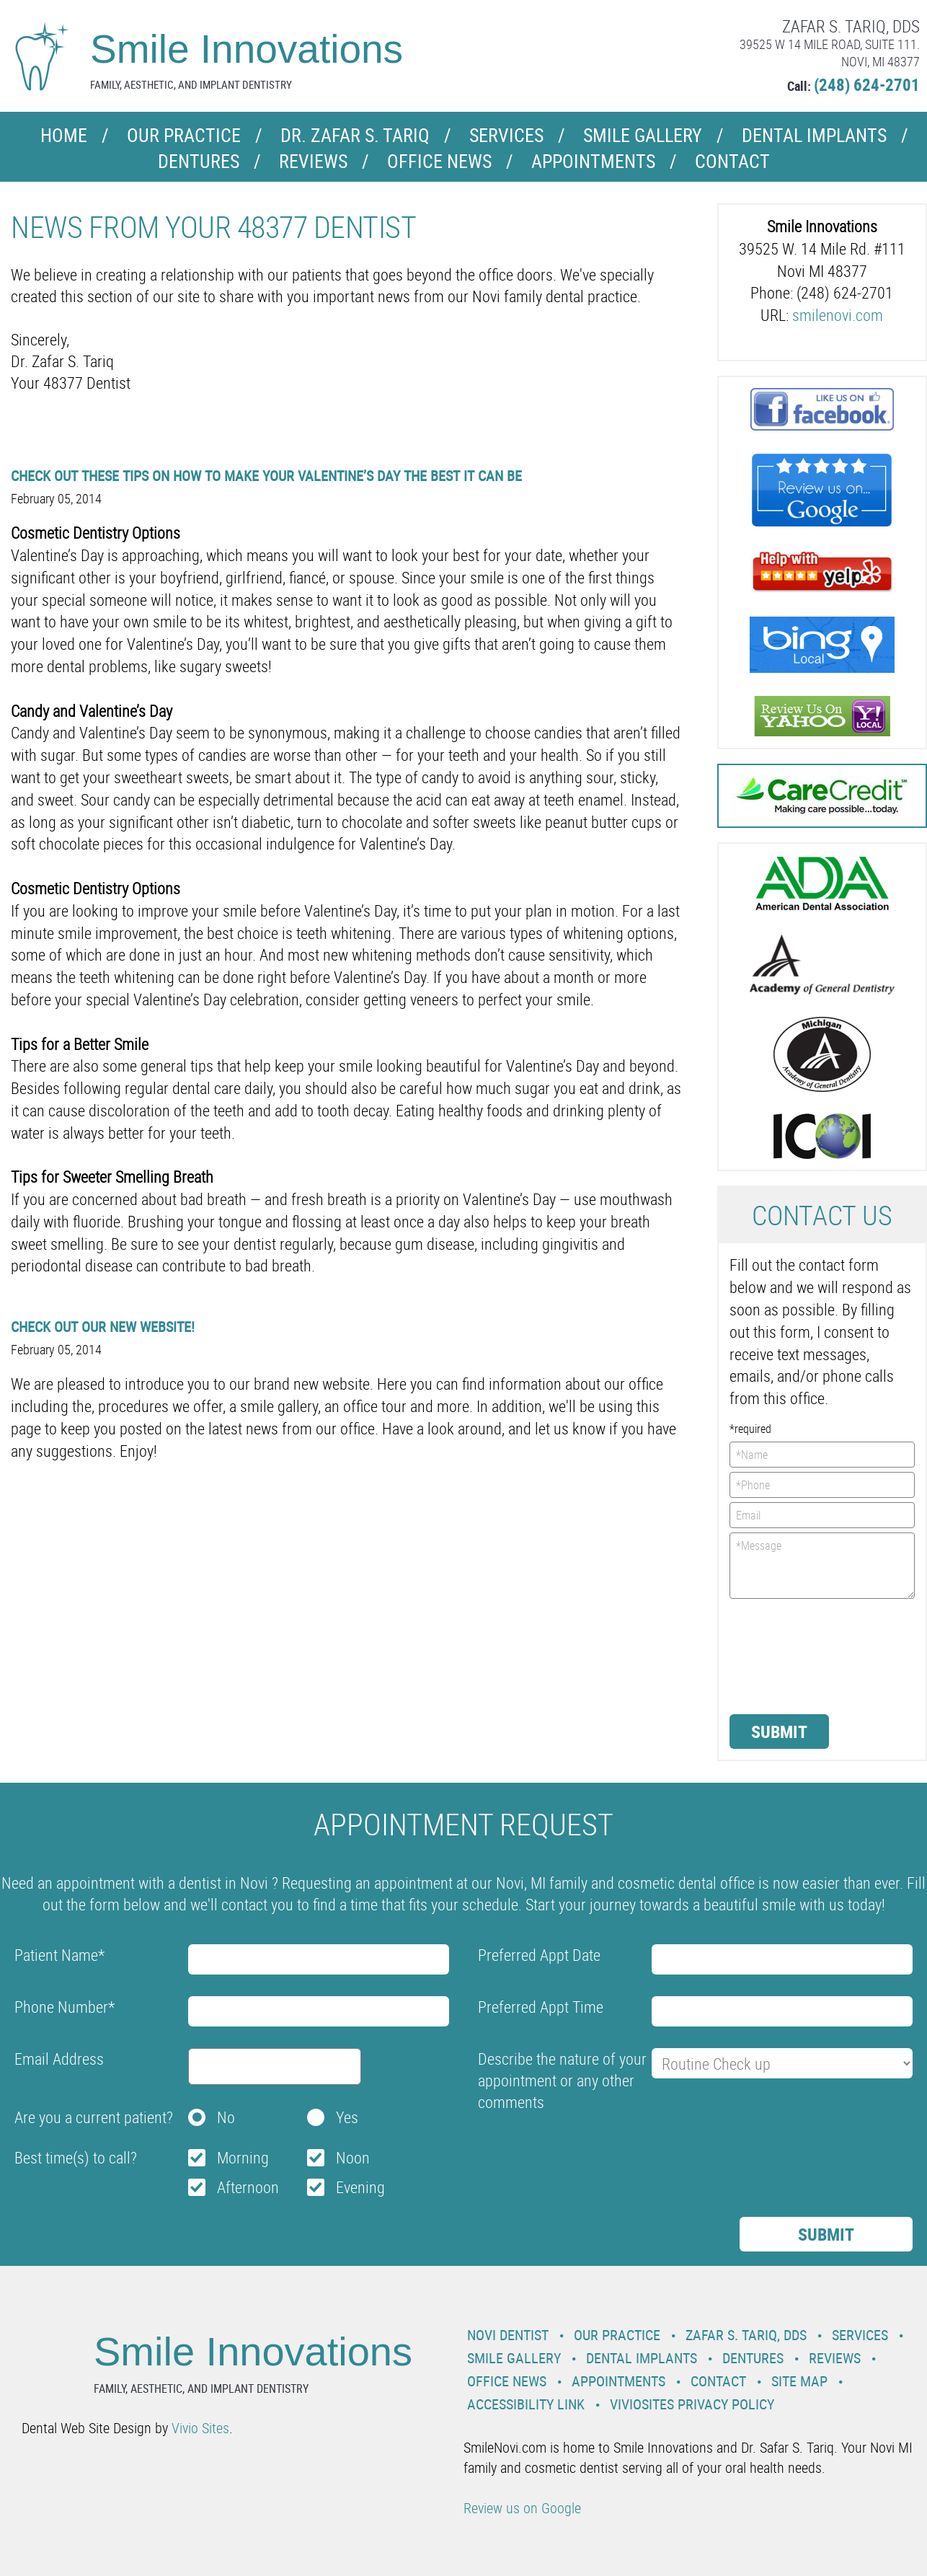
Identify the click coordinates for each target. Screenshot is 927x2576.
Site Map (799, 2381)
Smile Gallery (642, 135)
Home (63, 135)
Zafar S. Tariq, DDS (746, 2335)
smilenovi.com (837, 314)
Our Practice (184, 135)
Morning (243, 2157)
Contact (732, 161)
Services (506, 135)
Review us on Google (522, 2508)
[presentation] (788, 1655)
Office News (439, 161)
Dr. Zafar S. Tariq (355, 135)
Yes (347, 2117)
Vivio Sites (200, 2428)
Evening (360, 2186)
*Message (822, 1565)
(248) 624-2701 (867, 85)
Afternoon (248, 2186)
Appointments (593, 161)
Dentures (198, 161)
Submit (779, 1731)
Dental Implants (814, 135)
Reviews (313, 161)
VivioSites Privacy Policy (692, 2404)
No (226, 2117)
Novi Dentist (508, 2335)
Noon (353, 2157)
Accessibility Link (526, 2404)
